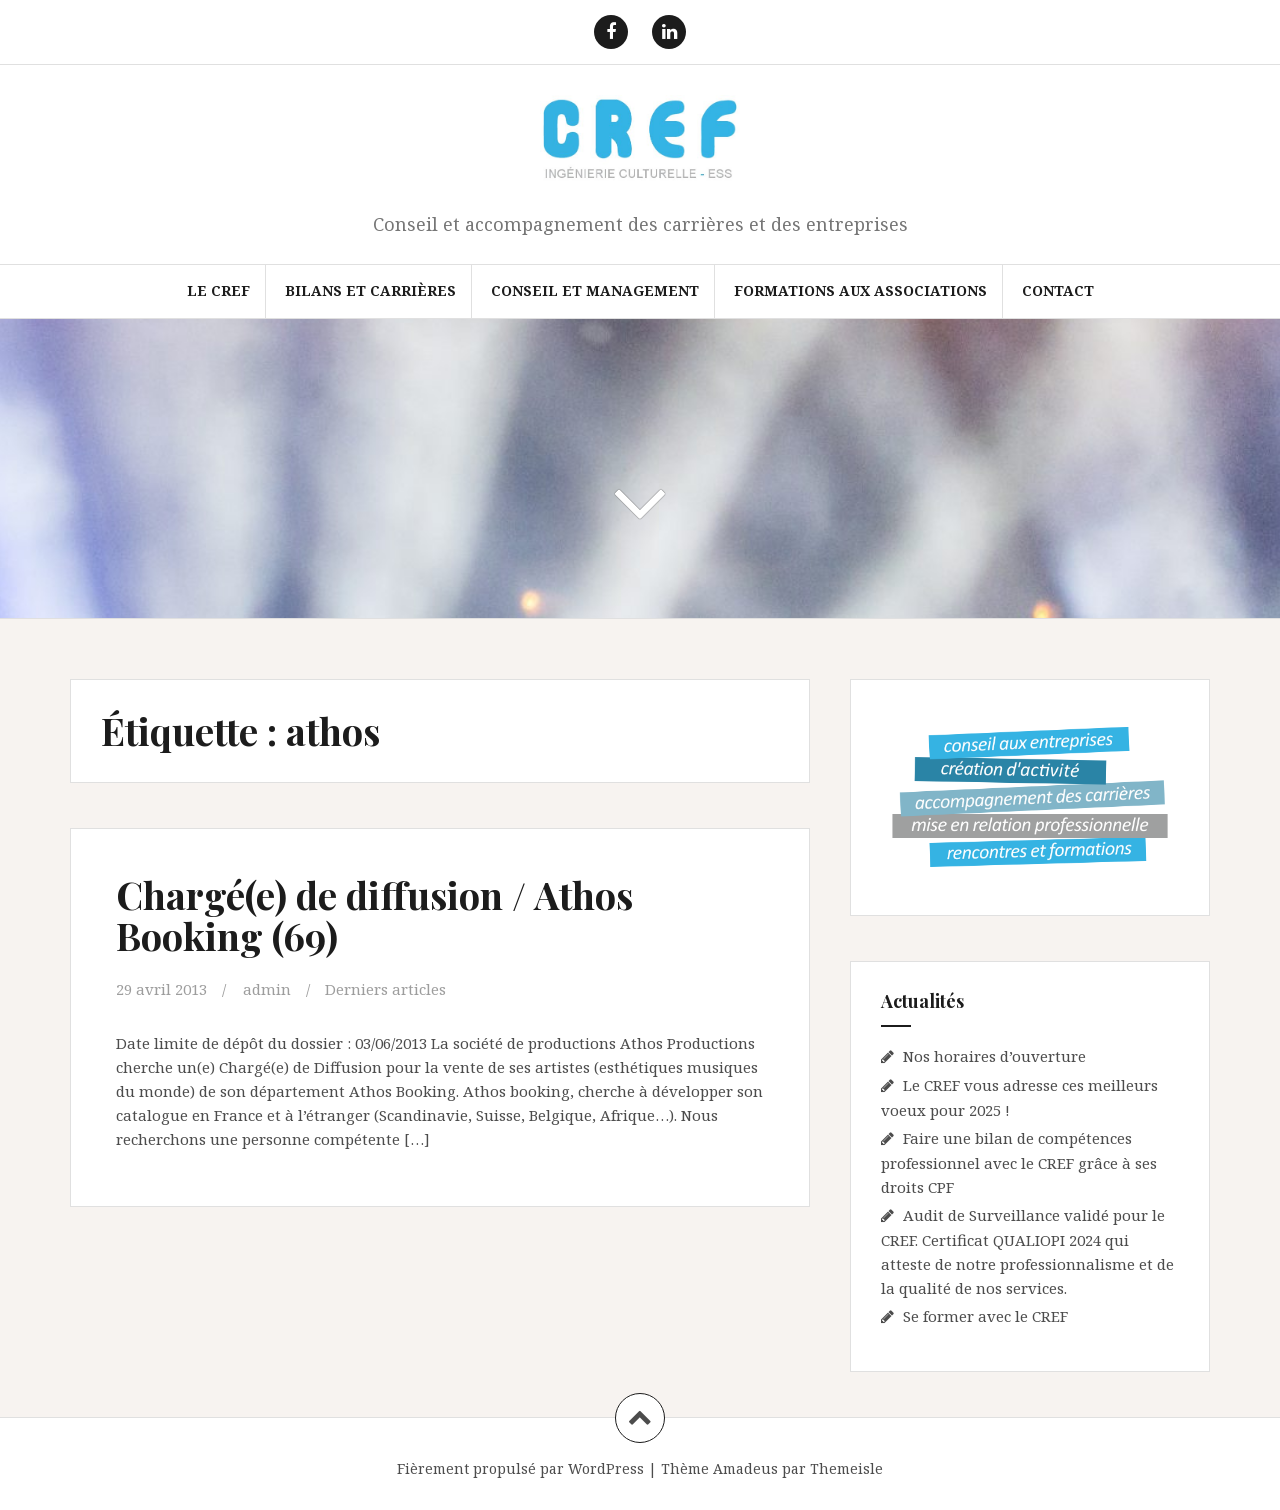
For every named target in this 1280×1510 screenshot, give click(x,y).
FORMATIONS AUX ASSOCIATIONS (860, 290)
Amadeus (745, 1468)
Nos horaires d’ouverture (994, 1056)
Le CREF (218, 290)
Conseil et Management (595, 290)
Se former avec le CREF (985, 1316)
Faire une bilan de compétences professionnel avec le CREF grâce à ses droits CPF (1019, 1162)
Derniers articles (385, 989)
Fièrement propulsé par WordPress (520, 1468)
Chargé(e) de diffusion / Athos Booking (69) (374, 915)
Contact (1058, 290)
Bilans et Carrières (370, 290)
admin (267, 989)
